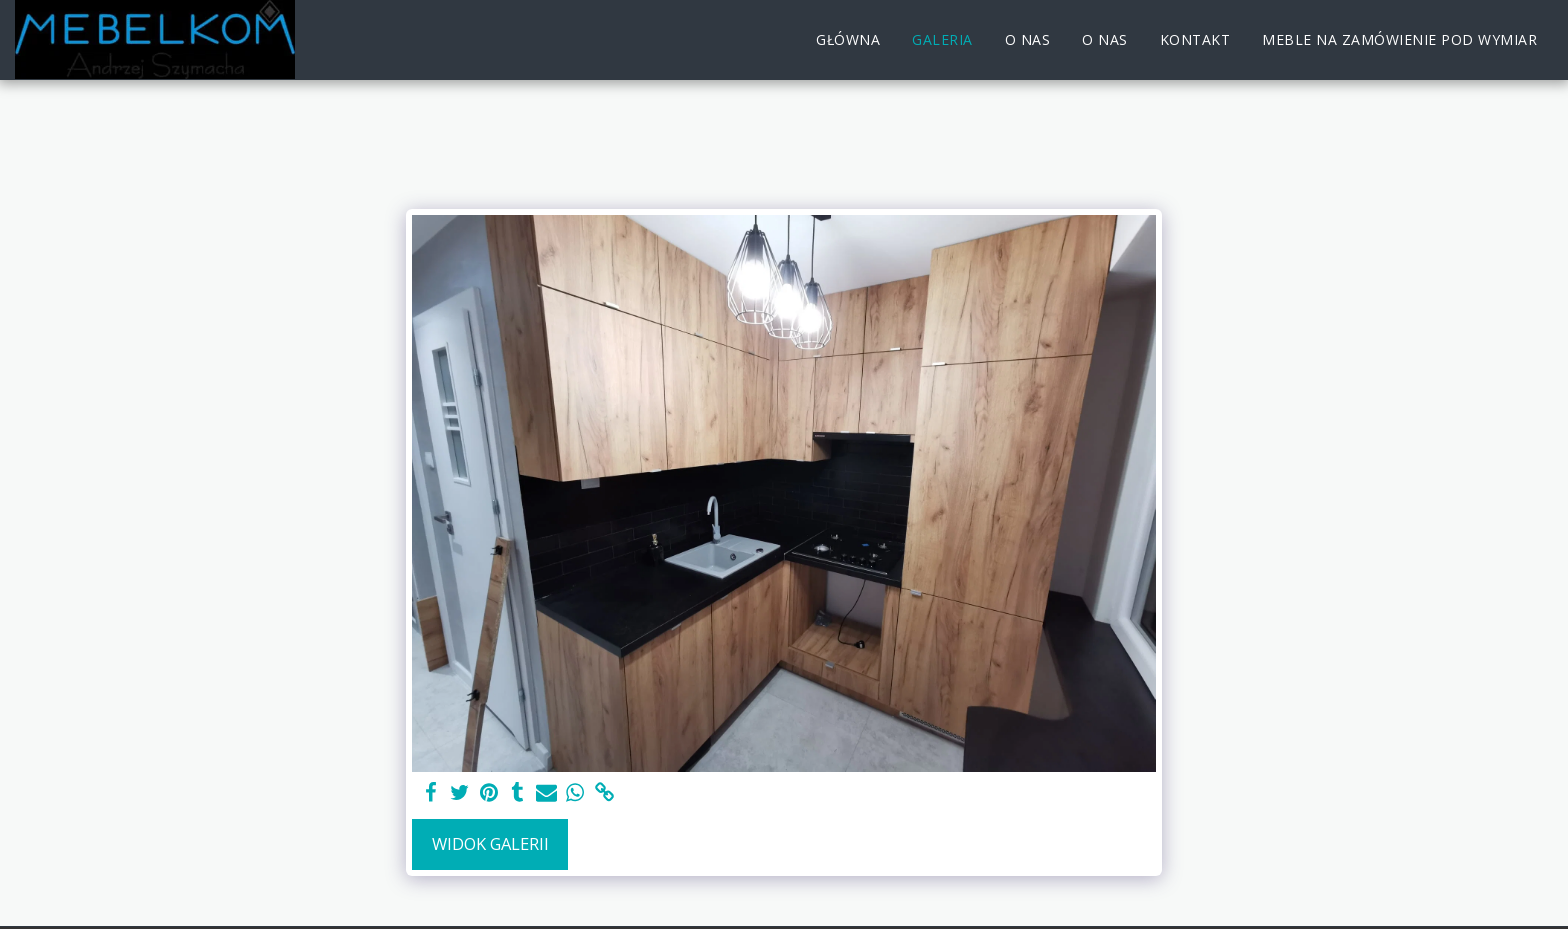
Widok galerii (490, 843)
